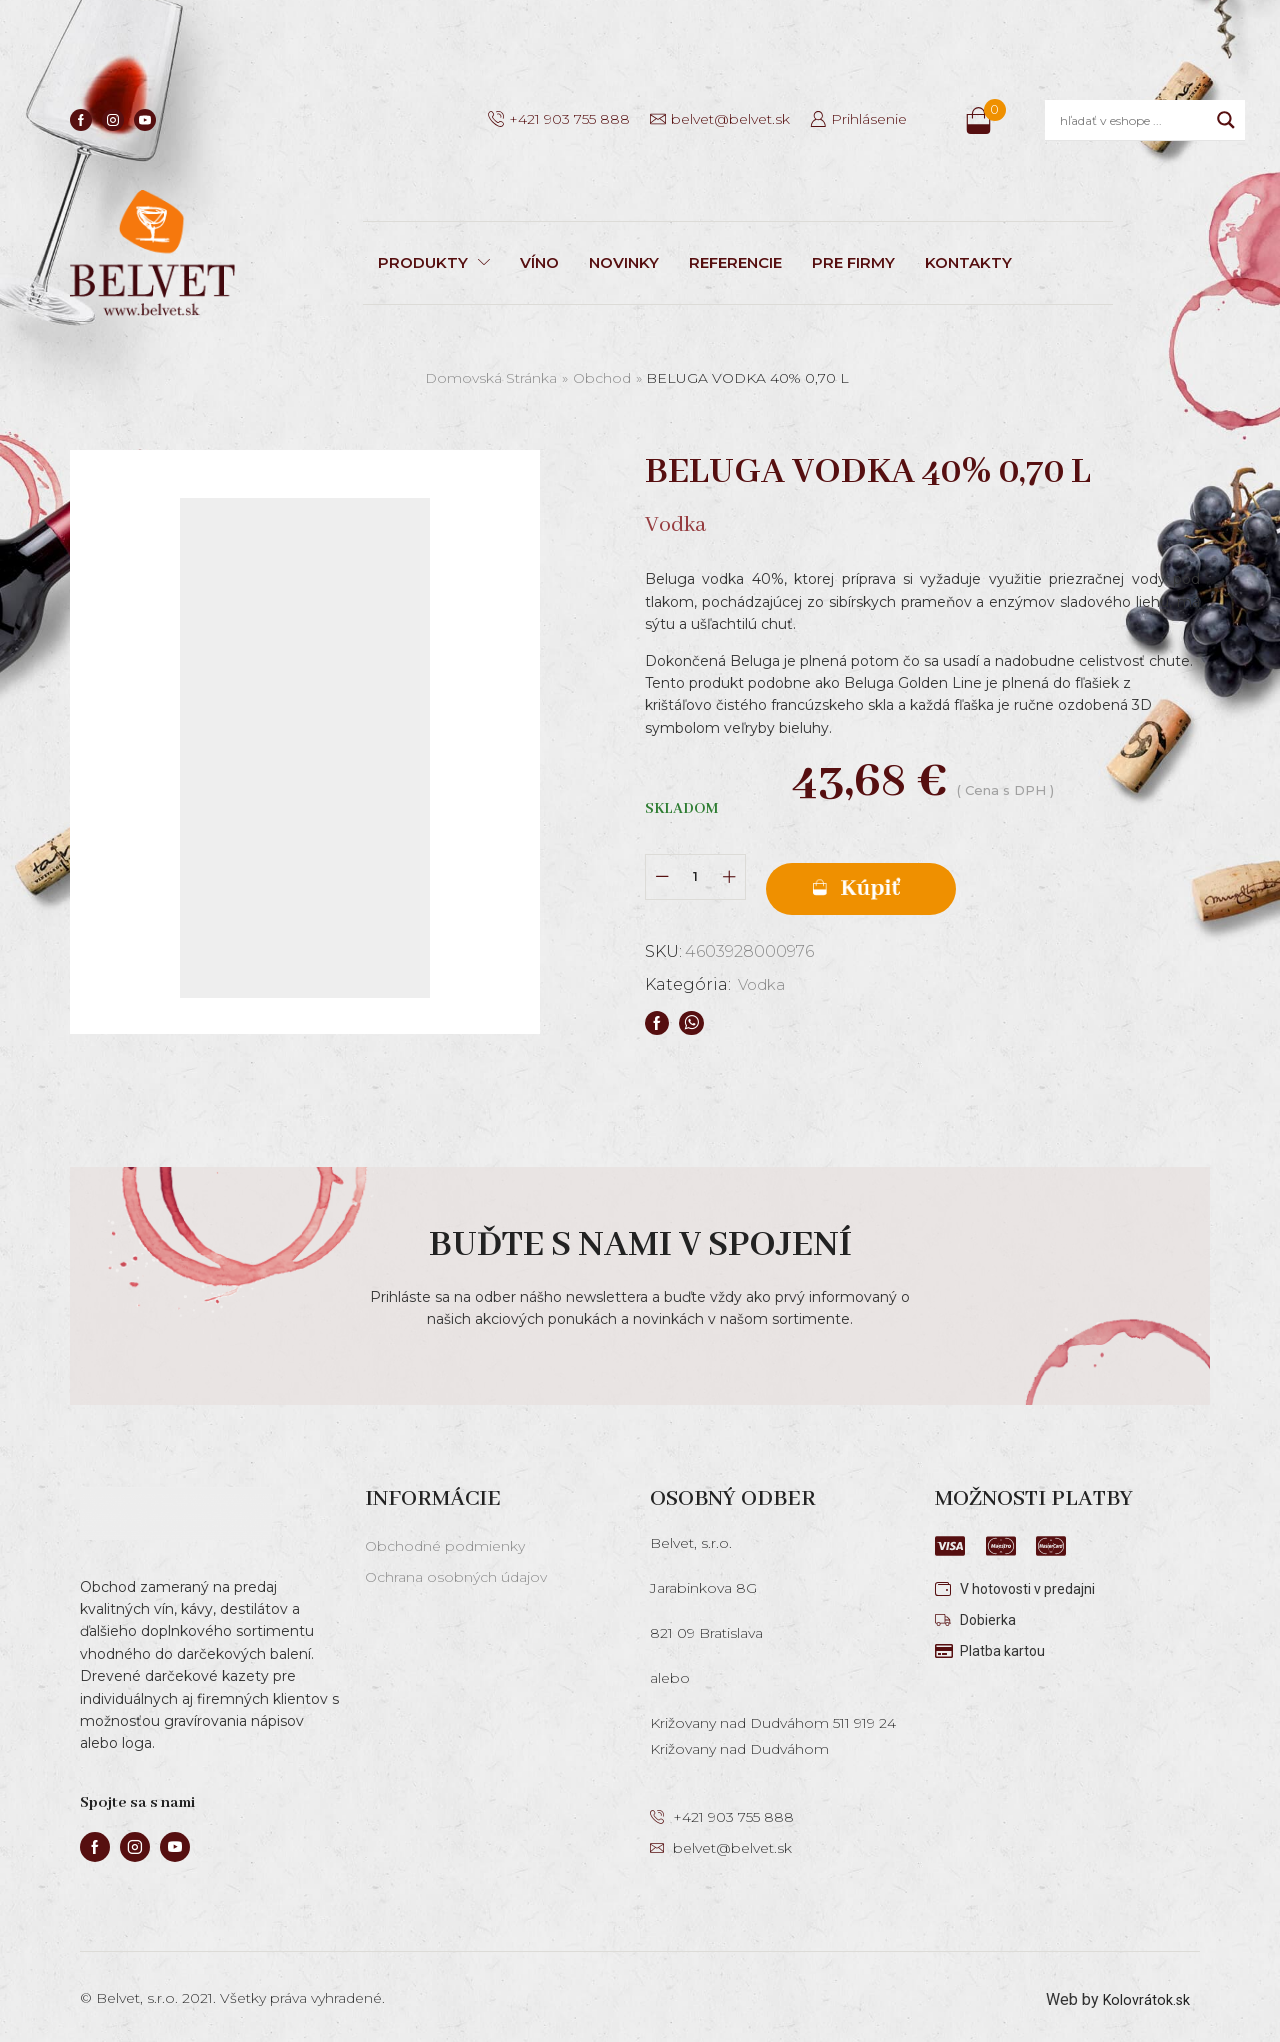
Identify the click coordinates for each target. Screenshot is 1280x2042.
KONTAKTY (968, 262)
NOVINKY (624, 262)
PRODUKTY (434, 262)
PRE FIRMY (853, 262)
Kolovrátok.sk (1142, 1991)
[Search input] (1133, 120)
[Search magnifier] (1226, 120)
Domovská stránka (491, 378)
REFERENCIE (735, 262)
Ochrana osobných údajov (456, 1569)
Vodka (764, 970)
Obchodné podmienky (445, 1538)
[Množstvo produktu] (695, 869)
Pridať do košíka (930, 871)
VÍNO (539, 262)
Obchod (602, 378)
